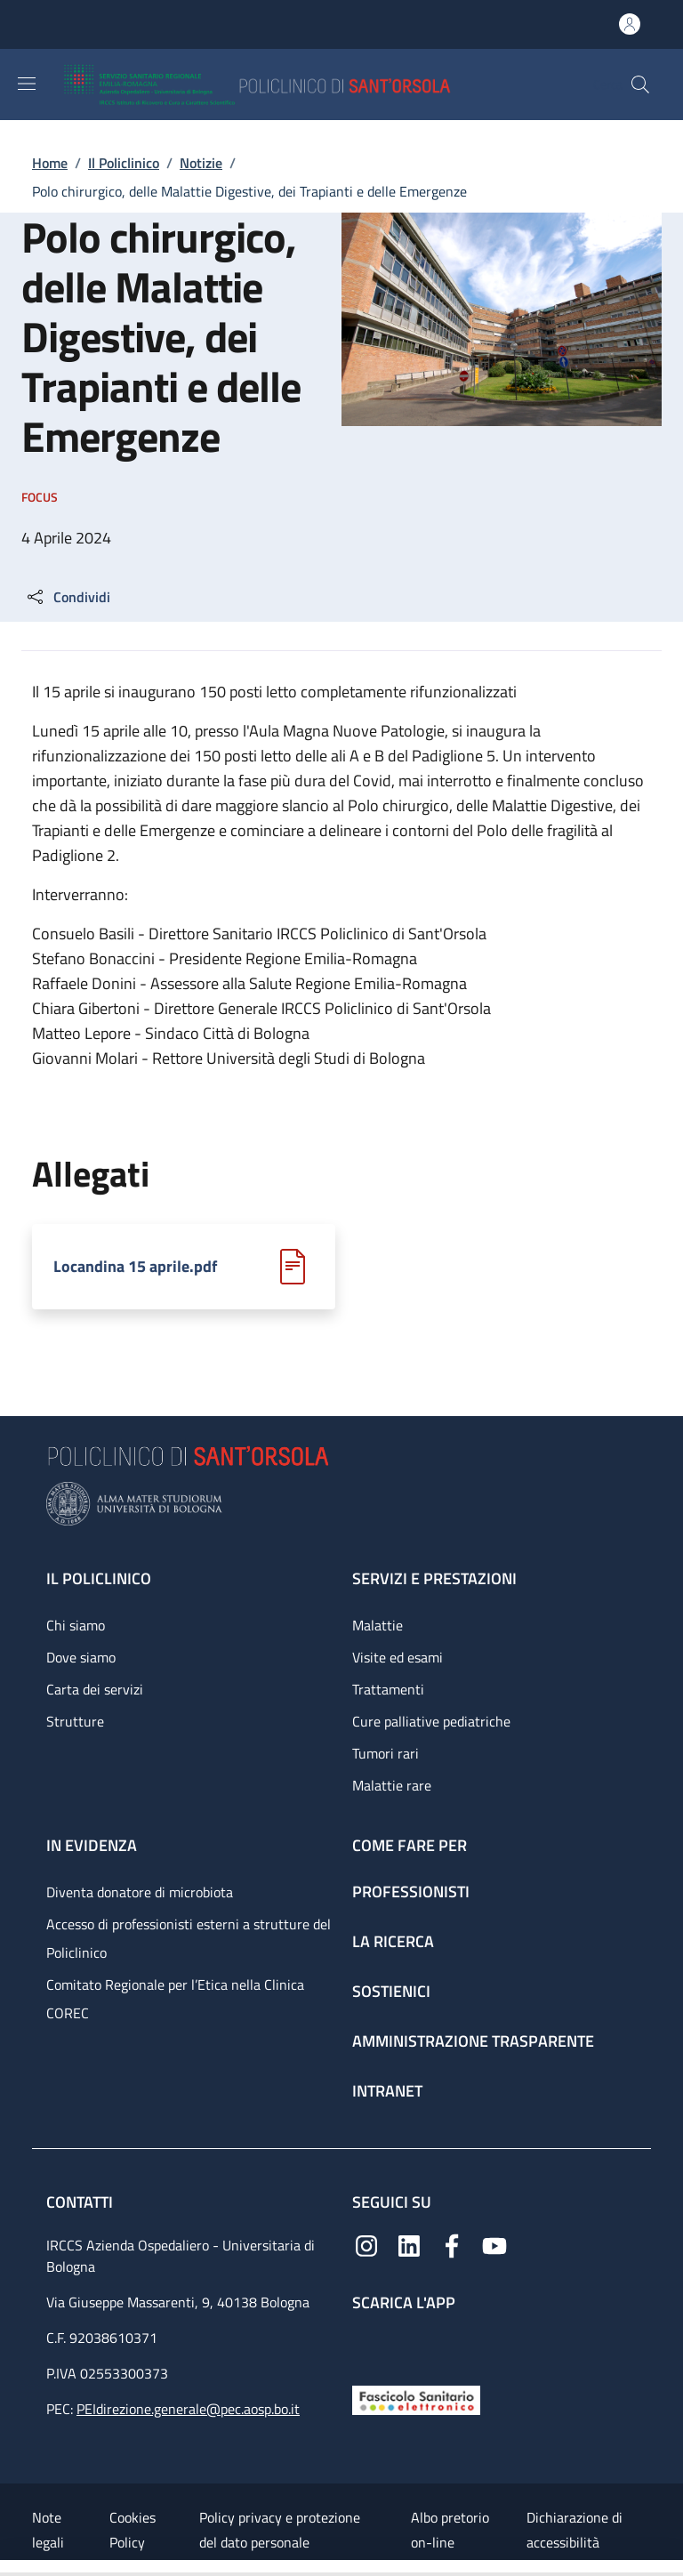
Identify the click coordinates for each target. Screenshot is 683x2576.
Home (50, 162)
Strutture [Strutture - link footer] (75, 1721)
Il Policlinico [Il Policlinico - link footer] (98, 1578)
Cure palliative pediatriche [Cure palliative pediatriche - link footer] (431, 1721)
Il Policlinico (123, 162)
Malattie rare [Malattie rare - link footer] (391, 1785)
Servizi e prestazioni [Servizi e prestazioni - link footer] (434, 1578)
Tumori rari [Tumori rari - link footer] (385, 1753)
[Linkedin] (409, 2244)
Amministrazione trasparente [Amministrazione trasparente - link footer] (473, 2041)
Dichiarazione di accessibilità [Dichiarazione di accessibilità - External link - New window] (574, 2530)
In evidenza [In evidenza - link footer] (91, 1845)
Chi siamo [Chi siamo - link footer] (75, 1625)
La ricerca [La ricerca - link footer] (393, 1941)
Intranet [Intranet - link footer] (387, 2091)
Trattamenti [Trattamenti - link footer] (388, 1689)
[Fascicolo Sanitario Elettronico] (416, 2399)
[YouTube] (494, 2244)
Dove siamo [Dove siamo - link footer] (81, 1657)
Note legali (48, 2530)
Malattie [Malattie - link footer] (377, 1625)
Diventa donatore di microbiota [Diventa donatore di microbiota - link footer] (139, 1892)
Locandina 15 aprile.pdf (135, 1266)
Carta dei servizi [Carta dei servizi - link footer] (94, 1689)
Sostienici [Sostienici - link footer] (391, 1991)
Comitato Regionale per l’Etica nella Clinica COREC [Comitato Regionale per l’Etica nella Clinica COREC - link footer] (175, 1999)
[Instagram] (366, 2244)
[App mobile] (366, 2344)
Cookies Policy (132, 2530)
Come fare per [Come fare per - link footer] (409, 1845)
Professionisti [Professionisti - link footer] (411, 1892)
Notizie (201, 162)
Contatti (81, 2202)
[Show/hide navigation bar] (27, 83)
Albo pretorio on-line (450, 2530)
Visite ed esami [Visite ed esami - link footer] (397, 1657)
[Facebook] (452, 2244)
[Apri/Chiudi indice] (9, 2568)
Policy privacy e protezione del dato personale (279, 2530)
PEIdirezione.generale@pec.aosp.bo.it (188, 2408)
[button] (640, 84)
